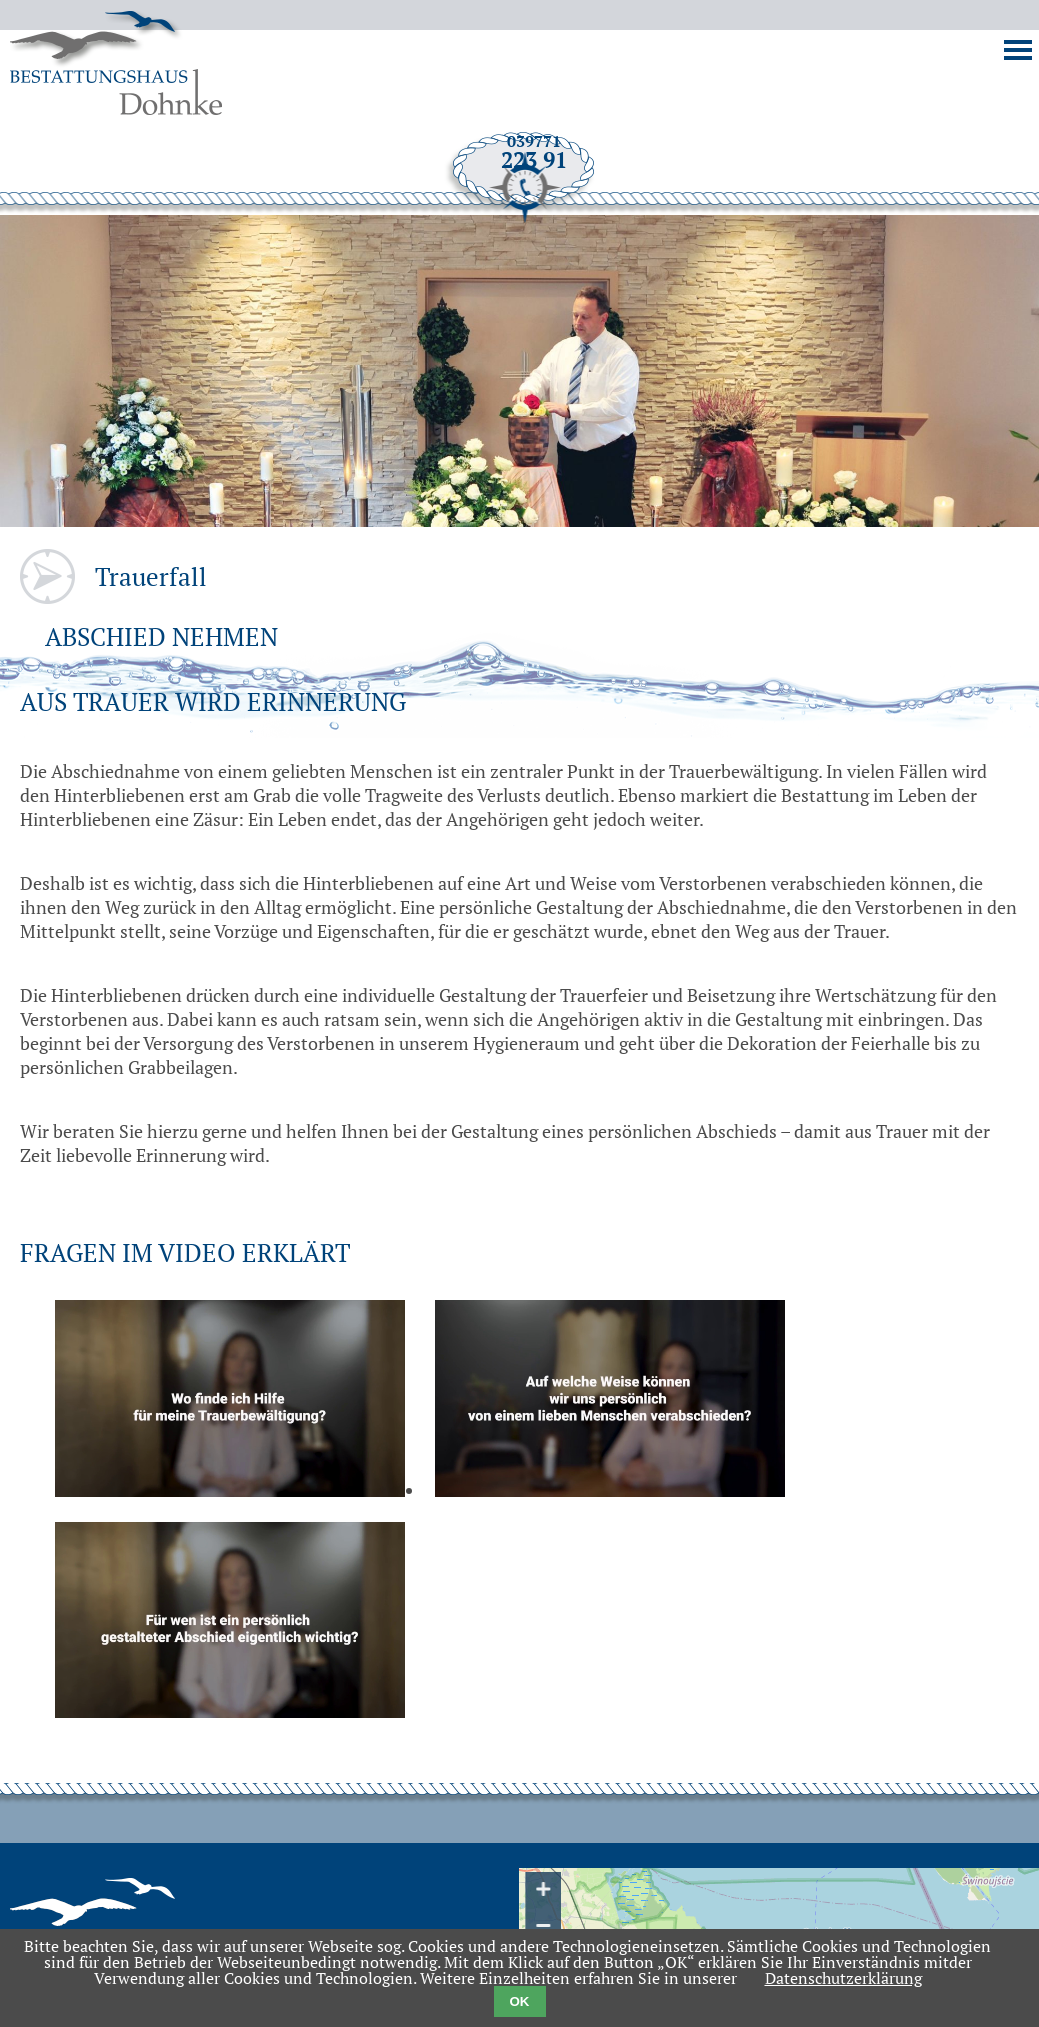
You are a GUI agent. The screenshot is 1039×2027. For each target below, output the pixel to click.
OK (520, 2001)
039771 (523, 247)
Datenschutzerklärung (843, 1978)
